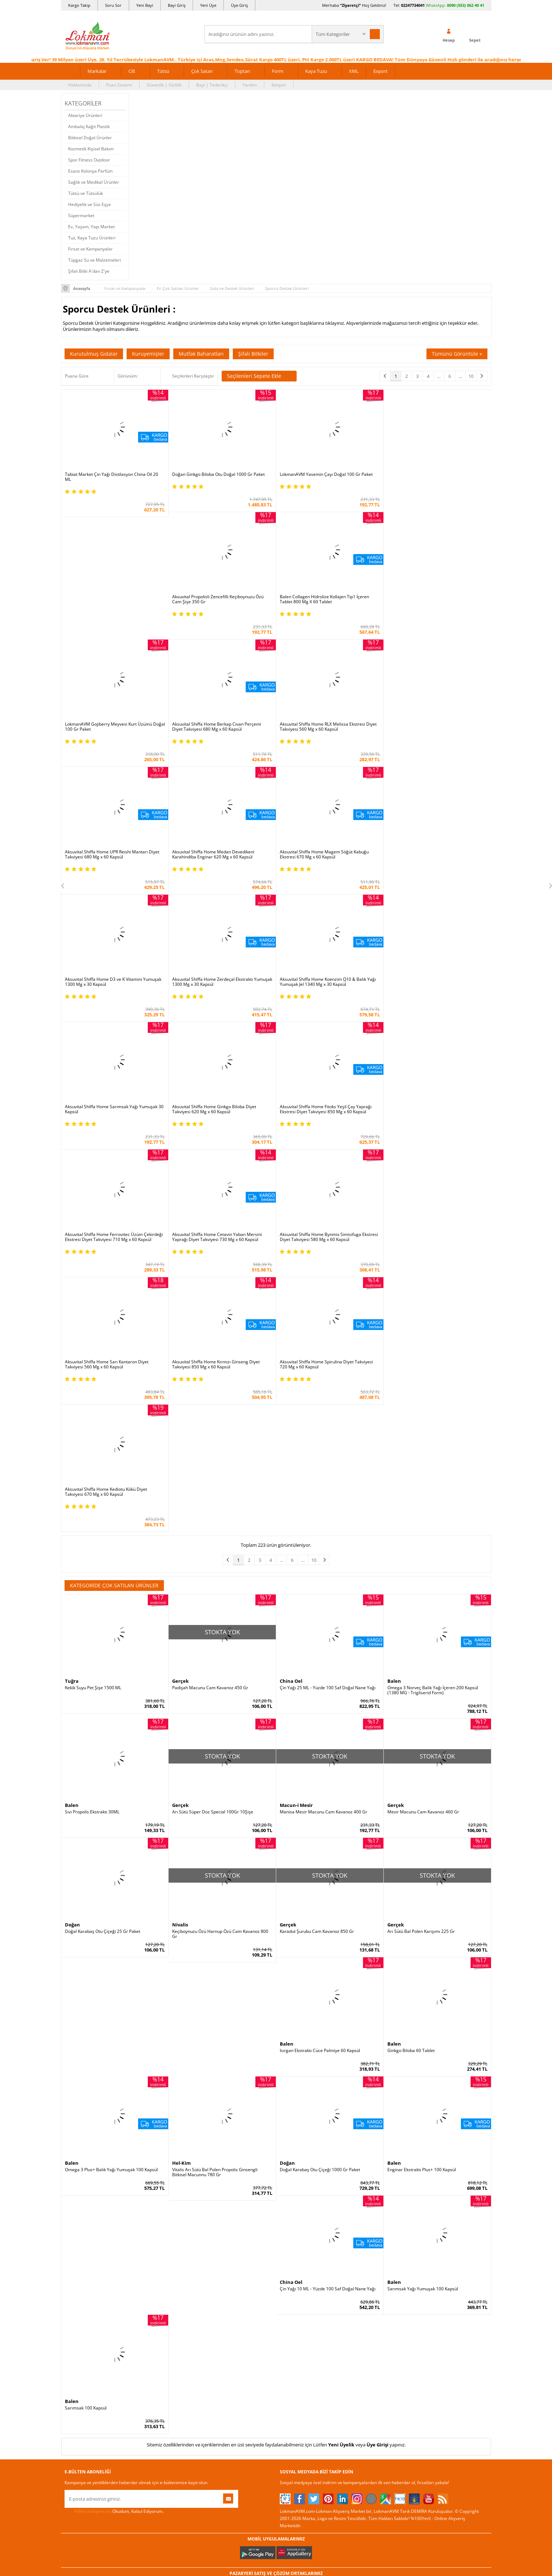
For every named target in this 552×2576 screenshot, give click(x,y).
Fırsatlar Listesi (223, 2290)
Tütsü (163, 71)
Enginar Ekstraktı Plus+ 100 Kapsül (421, 1791)
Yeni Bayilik (363, 2301)
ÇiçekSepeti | (234, 2206)
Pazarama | (368, 2206)
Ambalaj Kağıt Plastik (89, 126)
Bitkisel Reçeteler (297, 2322)
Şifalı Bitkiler (253, 353)
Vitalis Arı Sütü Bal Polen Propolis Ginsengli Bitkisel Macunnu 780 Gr (215, 1794)
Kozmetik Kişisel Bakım (91, 149)
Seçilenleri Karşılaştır (193, 376)
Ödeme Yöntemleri (155, 2279)
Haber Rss (290, 2365)
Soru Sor (113, 5)
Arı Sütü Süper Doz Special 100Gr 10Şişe (212, 1434)
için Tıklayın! (449, 2284)
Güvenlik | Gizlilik (164, 85)
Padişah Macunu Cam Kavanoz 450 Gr (210, 1309)
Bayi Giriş (176, 5)
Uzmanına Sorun (81, 2301)
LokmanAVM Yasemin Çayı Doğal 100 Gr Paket (326, 474)
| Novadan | (215, 2214)
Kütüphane (290, 2268)
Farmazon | (277, 2214)
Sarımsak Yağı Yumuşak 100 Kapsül (422, 1911)
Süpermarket (81, 215)
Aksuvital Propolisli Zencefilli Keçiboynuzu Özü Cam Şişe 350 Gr (433, 477)
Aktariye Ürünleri (85, 115)
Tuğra (72, 1303)
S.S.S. (70, 2268)
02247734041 (413, 5)
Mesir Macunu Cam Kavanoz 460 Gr (423, 1434)
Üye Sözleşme (366, 2279)
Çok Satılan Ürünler (227, 2333)
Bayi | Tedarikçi (212, 85)
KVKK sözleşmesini (92, 2133)
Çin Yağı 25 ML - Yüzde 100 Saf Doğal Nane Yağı (328, 1309)
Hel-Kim (181, 1785)
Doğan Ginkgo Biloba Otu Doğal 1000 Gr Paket (218, 474)
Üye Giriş (239, 5)
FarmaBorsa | (246, 2214)
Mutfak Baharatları (201, 353)
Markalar (97, 71)
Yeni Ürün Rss (293, 2376)
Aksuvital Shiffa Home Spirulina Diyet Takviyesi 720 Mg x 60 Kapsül (326, 1114)
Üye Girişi (377, 2067)
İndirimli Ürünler (224, 2279)
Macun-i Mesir (296, 1427)
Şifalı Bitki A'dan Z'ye (88, 271)
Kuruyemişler (148, 353)
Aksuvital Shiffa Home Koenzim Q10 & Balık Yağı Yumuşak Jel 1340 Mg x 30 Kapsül (220, 859)
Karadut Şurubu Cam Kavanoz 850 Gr (317, 1553)
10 (470, 376)
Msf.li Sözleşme (152, 2322)
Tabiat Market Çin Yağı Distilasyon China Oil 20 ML (111, 477)
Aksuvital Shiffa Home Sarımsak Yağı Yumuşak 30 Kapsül (329, 859)
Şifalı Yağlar (291, 2301)
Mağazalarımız (79, 2333)
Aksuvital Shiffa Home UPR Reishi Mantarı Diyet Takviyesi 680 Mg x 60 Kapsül (112, 732)
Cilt (131, 71)
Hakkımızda (79, 85)
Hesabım (360, 2322)
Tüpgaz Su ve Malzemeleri (94, 260)
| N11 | (179, 2206)
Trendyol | (307, 2206)
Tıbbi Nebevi (292, 2279)
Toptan (242, 71)
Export (380, 71)
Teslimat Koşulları (154, 2290)
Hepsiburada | (338, 2206)
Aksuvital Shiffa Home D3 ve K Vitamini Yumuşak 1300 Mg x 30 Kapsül (435, 732)
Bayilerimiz (76, 2322)
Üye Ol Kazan (221, 2268)
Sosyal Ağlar (77, 2365)
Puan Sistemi (119, 85)
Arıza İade (362, 2344)
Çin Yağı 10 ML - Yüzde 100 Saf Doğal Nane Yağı (328, 1911)
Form (277, 71)
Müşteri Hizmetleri (155, 2354)
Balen (394, 1303)
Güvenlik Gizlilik (152, 2333)
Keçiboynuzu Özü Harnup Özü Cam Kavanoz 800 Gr (220, 1556)
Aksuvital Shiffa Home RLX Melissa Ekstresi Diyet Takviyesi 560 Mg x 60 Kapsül (435, 604)
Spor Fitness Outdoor (89, 160)
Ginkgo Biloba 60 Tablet (411, 1672)
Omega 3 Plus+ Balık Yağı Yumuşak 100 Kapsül (111, 1791)
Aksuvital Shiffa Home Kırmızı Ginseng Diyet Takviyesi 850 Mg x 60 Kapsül (216, 1114)
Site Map (288, 2354)
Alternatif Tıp (293, 2344)
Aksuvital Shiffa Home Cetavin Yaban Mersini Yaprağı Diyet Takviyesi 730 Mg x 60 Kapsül (324, 987)
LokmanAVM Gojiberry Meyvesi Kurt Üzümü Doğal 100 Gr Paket (215, 604)
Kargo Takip (79, 5)
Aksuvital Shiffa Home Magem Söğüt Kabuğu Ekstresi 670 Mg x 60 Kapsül (324, 732)
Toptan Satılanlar (225, 2322)
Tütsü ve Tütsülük (85, 193)
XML (354, 71)
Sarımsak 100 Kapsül (86, 2030)
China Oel (291, 1303)
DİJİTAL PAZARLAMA (276, 2494)
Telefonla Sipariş (81, 2344)
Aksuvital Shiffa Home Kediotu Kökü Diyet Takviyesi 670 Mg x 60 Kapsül (428, 1114)
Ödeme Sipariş (151, 2268)
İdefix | (343, 2214)
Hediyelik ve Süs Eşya (89, 204)
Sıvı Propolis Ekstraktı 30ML (92, 1434)
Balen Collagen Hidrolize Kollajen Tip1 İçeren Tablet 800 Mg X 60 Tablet (109, 604)
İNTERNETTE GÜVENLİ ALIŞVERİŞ (276, 2469)
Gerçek (180, 1303)
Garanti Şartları (151, 2311)
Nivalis (180, 1547)
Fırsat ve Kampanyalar (90, 249)
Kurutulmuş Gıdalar (94, 353)
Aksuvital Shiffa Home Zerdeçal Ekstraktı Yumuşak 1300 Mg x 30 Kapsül (105, 859)
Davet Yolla (219, 2344)
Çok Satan (202, 71)
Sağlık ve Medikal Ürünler (93, 182)
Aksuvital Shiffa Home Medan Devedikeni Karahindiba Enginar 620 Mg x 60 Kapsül (213, 732)
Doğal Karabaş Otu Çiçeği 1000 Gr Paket (320, 1791)
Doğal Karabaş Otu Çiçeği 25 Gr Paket (102, 1553)
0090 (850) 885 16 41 (444, 2310)
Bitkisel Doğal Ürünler (90, 138)
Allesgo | (303, 2214)
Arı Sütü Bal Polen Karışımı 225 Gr (421, 1553)
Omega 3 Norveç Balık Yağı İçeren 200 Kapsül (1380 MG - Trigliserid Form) (432, 1312)
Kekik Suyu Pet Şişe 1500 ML (93, 1309)
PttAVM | (260, 2206)
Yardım (249, 85)
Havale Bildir (364, 2333)
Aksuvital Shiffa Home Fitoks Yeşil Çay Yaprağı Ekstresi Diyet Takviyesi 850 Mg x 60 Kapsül (111, 987)
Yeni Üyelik (341, 2067)
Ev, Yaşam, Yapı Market (91, 227)
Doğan (72, 1547)
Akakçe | (325, 2214)
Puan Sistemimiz (224, 2311)
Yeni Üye (208, 5)
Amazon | (282, 2206)
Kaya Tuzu (316, 71)
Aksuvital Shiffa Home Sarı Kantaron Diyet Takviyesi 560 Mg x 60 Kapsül (106, 1114)
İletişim (279, 85)
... (438, 376)
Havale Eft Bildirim (154, 2344)
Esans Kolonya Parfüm (90, 171)
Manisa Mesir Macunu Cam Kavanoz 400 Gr (323, 1434)
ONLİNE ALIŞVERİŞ (276, 2445)
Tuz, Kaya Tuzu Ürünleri (91, 238)
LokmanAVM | (203, 2206)
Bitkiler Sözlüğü (295, 2333)
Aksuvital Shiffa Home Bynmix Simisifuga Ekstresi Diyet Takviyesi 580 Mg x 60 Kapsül (436, 987)
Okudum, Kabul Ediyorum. (114, 2133)
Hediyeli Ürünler (224, 2301)
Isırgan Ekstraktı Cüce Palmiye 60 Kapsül (320, 1672)
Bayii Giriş (362, 2311)
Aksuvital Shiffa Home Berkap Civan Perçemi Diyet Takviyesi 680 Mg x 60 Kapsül (324, 604)
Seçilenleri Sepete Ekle (259, 376)
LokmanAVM (276, 2560)
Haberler (73, 2354)
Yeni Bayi (144, 5)
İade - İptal (146, 2301)
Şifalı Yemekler (295, 2311)
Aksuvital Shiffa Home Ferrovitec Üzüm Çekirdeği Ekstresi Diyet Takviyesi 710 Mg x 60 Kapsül (221, 987)
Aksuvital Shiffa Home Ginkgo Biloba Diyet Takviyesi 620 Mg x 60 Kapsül (429, 859)
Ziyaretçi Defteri (81, 2376)
